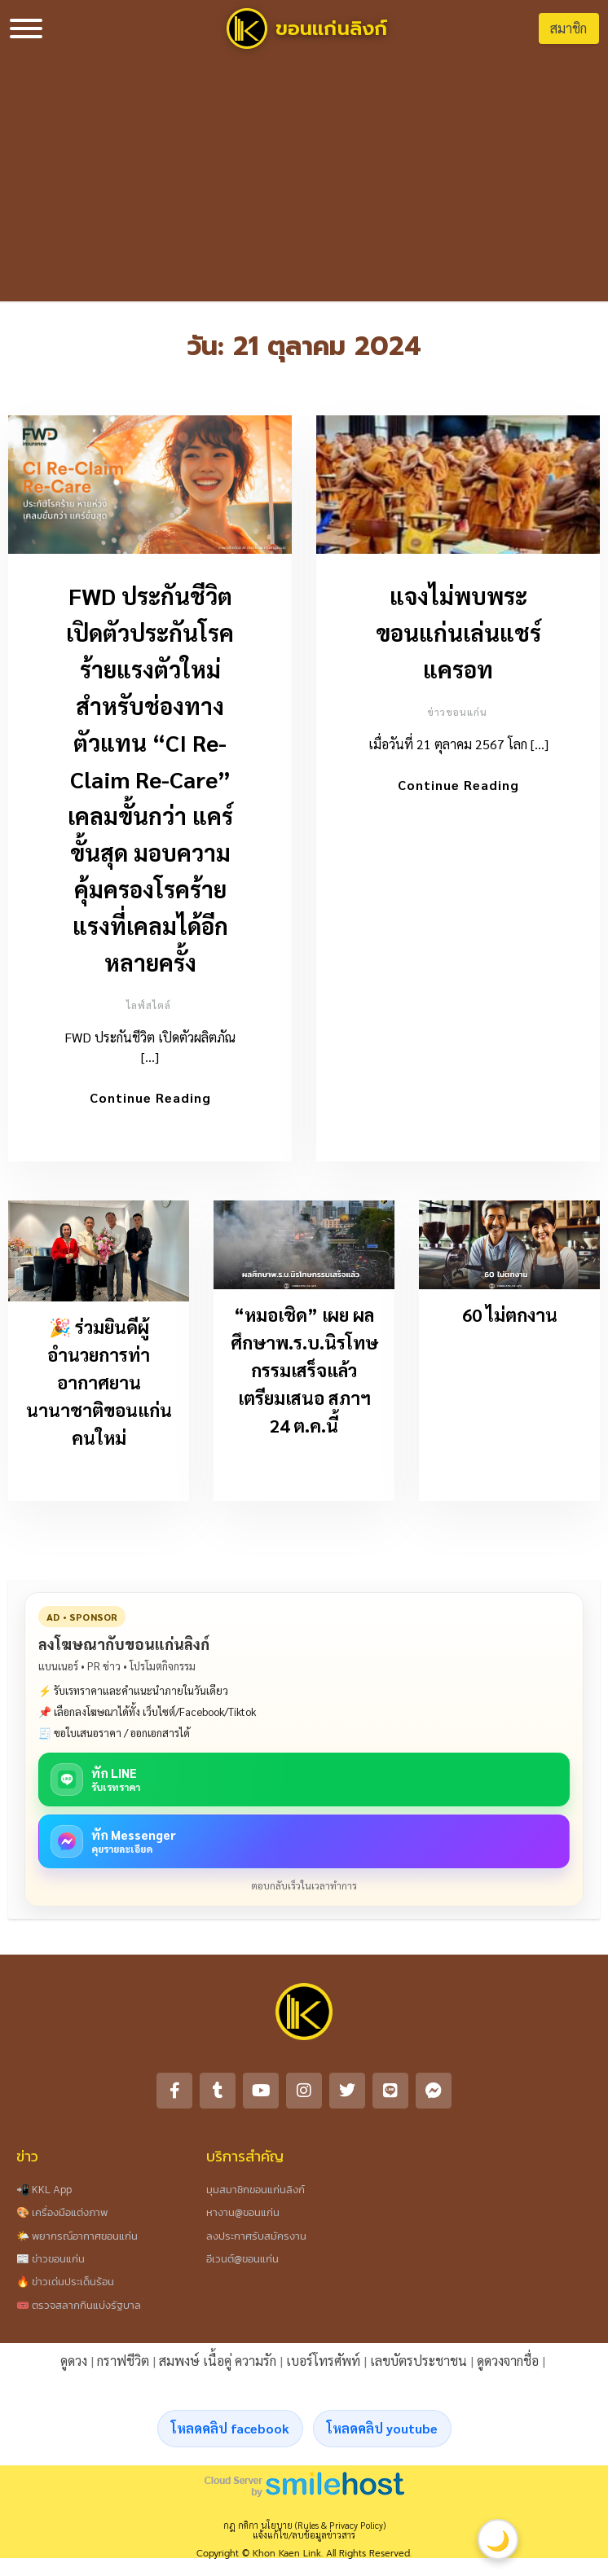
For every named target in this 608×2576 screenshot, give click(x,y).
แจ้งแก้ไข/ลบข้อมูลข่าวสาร (304, 2540)
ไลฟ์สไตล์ (148, 1005)
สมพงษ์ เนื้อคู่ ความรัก (217, 2365)
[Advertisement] (304, 179)
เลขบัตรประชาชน (418, 2365)
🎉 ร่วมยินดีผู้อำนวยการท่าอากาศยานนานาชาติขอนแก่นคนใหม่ (99, 1387)
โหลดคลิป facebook (230, 2433)
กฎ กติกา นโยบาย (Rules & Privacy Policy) (304, 2530)
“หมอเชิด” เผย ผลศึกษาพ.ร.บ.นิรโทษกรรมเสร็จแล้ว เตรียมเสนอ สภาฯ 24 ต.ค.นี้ (304, 1375)
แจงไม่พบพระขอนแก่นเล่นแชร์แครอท (458, 632)
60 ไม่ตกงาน (509, 1319)
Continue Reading (150, 1097)
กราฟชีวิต (123, 2365)
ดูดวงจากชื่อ (508, 2365)
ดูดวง (73, 2365)
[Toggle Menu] (26, 28)
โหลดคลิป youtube (382, 2433)
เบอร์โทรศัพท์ (323, 2365)
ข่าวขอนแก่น (457, 711)
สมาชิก (568, 28)
